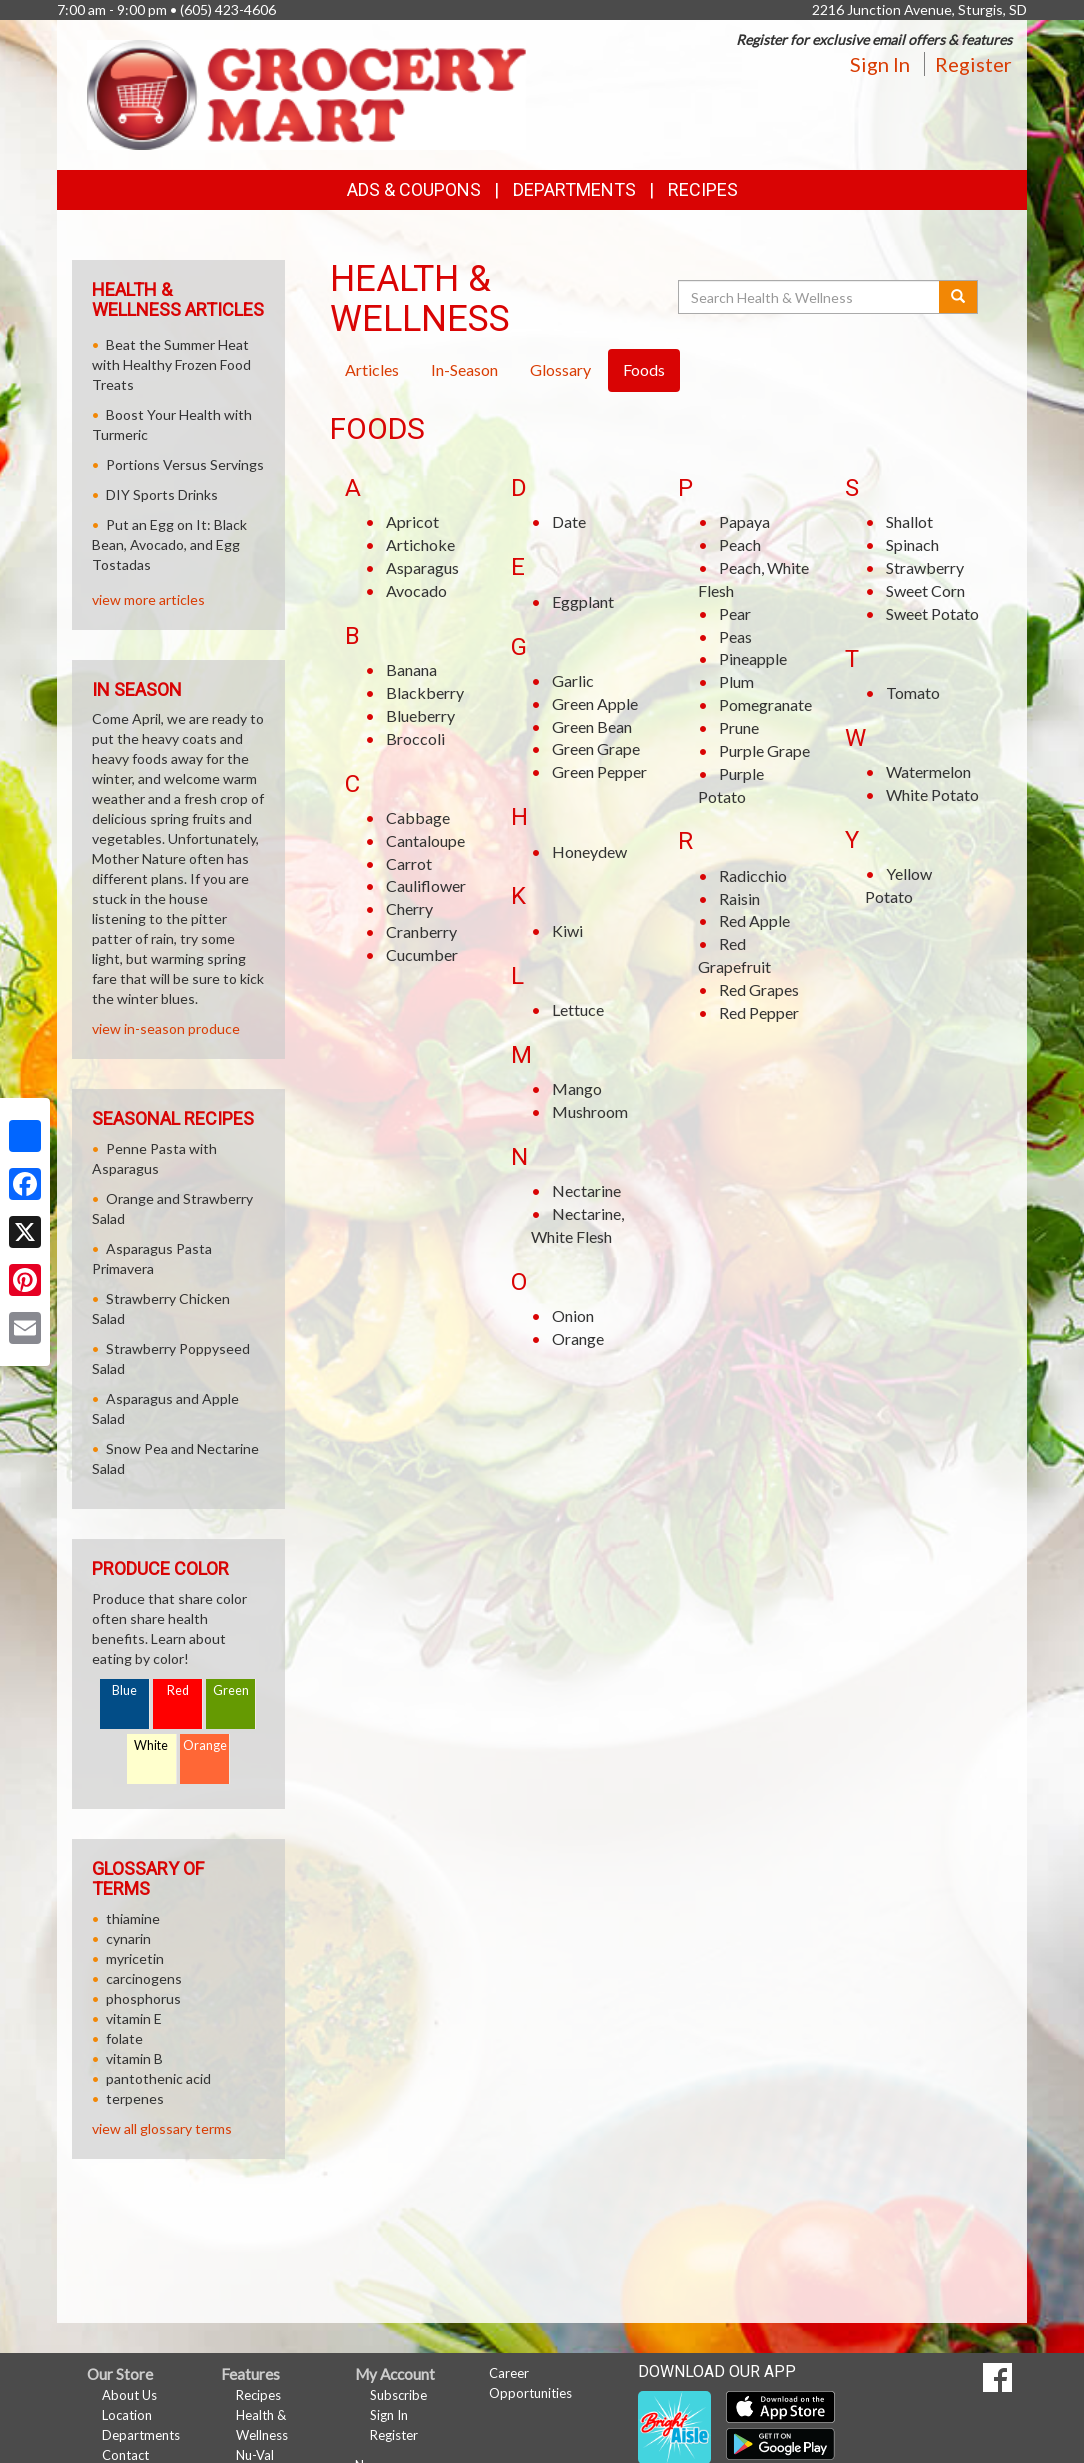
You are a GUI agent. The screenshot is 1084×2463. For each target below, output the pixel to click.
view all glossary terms (162, 2128)
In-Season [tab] (464, 369)
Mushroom (590, 1111)
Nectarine (586, 1190)
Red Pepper (759, 1012)
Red (178, 1690)
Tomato (913, 692)
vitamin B (134, 2058)
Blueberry (420, 715)
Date (569, 521)
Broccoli (415, 738)
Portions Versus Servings (185, 464)
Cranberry (421, 931)
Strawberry (925, 567)
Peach (740, 544)
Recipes (703, 189)
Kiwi (567, 930)
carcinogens (144, 1978)
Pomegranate (765, 704)
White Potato (932, 794)
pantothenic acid (158, 2078)
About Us (129, 2395)
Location (127, 2415)
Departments (141, 2435)
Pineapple (753, 658)
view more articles (148, 599)
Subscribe (398, 2395)
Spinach (912, 544)
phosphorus (143, 1998)
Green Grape (596, 748)
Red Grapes (759, 989)
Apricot (412, 521)
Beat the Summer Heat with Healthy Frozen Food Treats (171, 364)
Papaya (744, 521)
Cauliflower (426, 885)
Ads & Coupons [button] (414, 189)
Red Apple (754, 920)
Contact (125, 2455)
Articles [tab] (372, 369)
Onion (573, 1315)
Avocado (416, 590)
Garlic (573, 680)
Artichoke (420, 544)
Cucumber (422, 954)
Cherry (409, 908)
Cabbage (418, 817)
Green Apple (595, 703)
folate (124, 2038)
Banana (411, 669)
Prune (739, 727)
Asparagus (422, 567)
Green (231, 1690)
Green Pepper (599, 771)
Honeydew (589, 851)
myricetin (135, 1958)
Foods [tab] (644, 369)
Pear (735, 613)
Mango (577, 1088)
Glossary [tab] (560, 369)
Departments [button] (574, 189)
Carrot (409, 863)
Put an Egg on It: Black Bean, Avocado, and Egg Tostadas (169, 544)
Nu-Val (255, 2455)
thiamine (133, 1918)
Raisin (739, 898)
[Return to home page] (307, 92)
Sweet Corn (925, 590)
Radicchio (753, 875)
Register (973, 64)
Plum (736, 681)
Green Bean (592, 726)
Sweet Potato (932, 613)
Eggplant (583, 601)
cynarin (128, 1938)
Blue (124, 1690)
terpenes (135, 2098)
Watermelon (928, 771)
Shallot (909, 521)
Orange (578, 1338)
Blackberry (425, 692)
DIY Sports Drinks (162, 494)
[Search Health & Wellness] (810, 297)
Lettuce (578, 1009)
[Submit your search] (958, 297)
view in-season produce (166, 1028)
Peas (735, 636)
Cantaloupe (425, 840)
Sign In (880, 64)
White (151, 1745)
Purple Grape (764, 750)
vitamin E (134, 2018)
